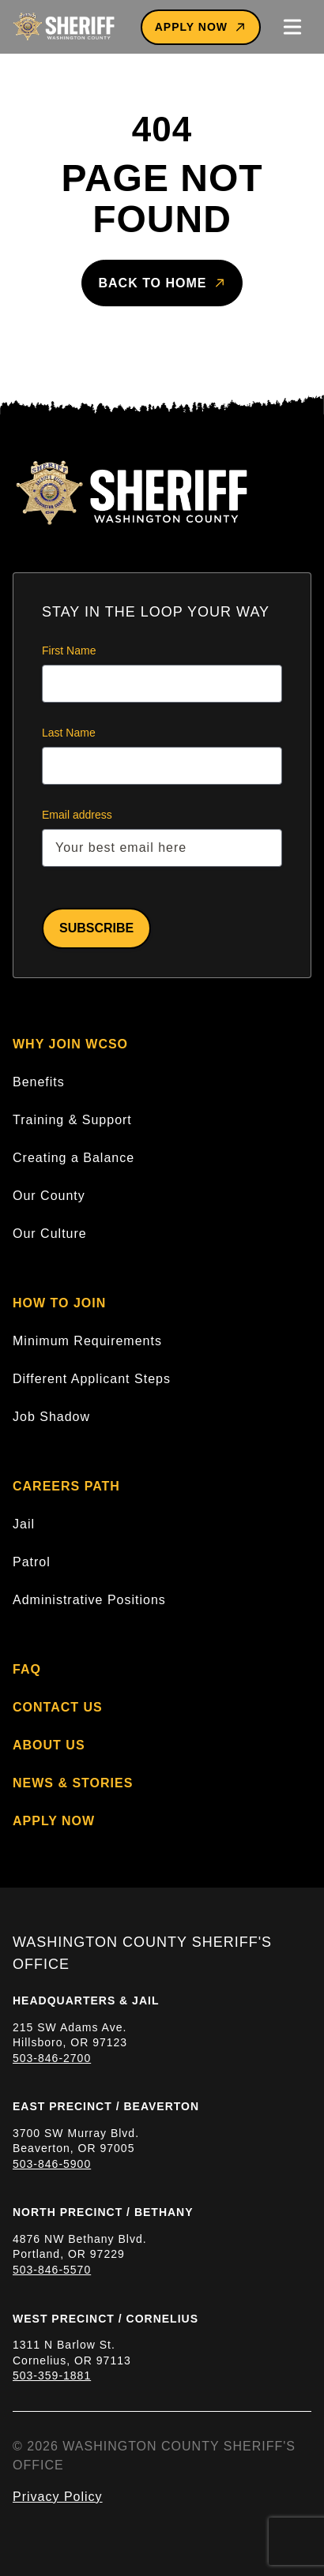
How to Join (59, 1303)
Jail (24, 1524)
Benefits (39, 1082)
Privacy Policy (58, 2496)
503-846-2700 (52, 2058)
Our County (49, 1195)
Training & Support (72, 1120)
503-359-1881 (52, 2375)
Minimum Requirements (87, 1341)
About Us (49, 1745)
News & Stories (73, 1783)
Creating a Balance (73, 1157)
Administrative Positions (89, 1600)
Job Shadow (51, 1416)
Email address (77, 814)
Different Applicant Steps (92, 1378)
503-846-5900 (52, 2164)
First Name (69, 650)
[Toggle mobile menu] (292, 27)
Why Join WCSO (70, 1044)
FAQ (27, 1669)
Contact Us (58, 1707)
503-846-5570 (52, 2269)
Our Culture (50, 1233)
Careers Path (66, 1486)
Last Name (69, 732)
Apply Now (201, 27)
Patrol (32, 1562)
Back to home (161, 283)
